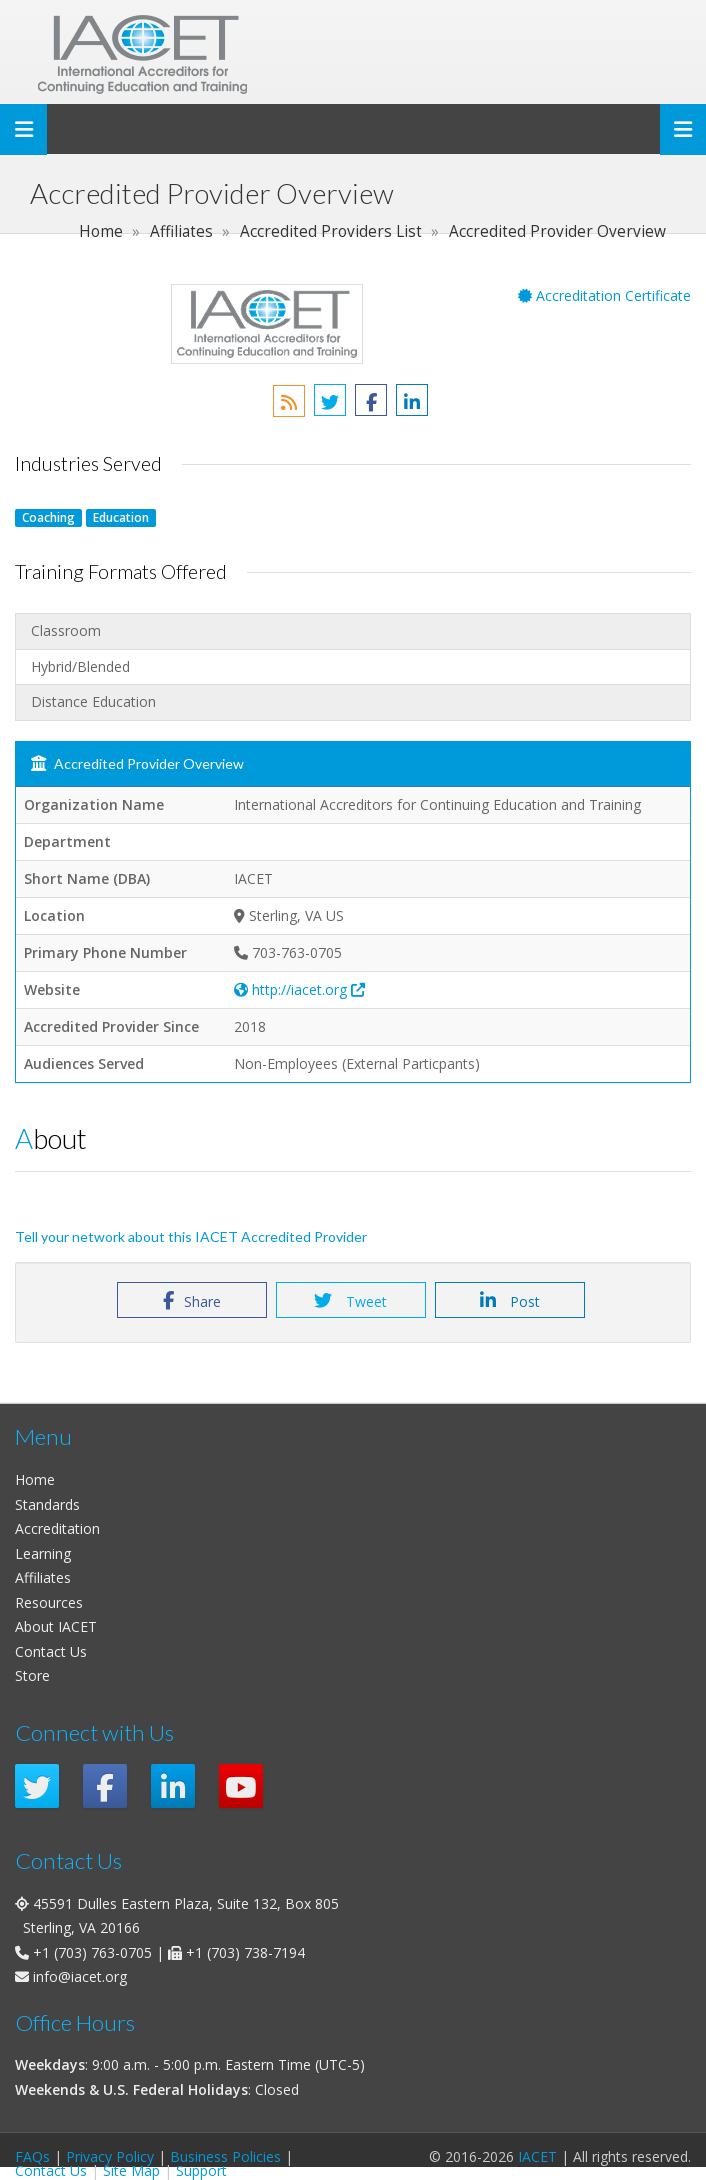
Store (32, 1675)
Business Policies (225, 2156)
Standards (47, 1504)
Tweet (350, 1301)
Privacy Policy (110, 2156)
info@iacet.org (80, 1976)
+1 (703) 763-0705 (92, 1952)
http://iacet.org (299, 989)
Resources (49, 1602)
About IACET (56, 1626)
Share (192, 1301)
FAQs (32, 2156)
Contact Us (51, 1651)
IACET (537, 2156)
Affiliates (43, 1577)
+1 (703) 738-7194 (245, 1952)
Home (35, 1479)
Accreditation (57, 1528)
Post (510, 1301)
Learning (43, 1553)
